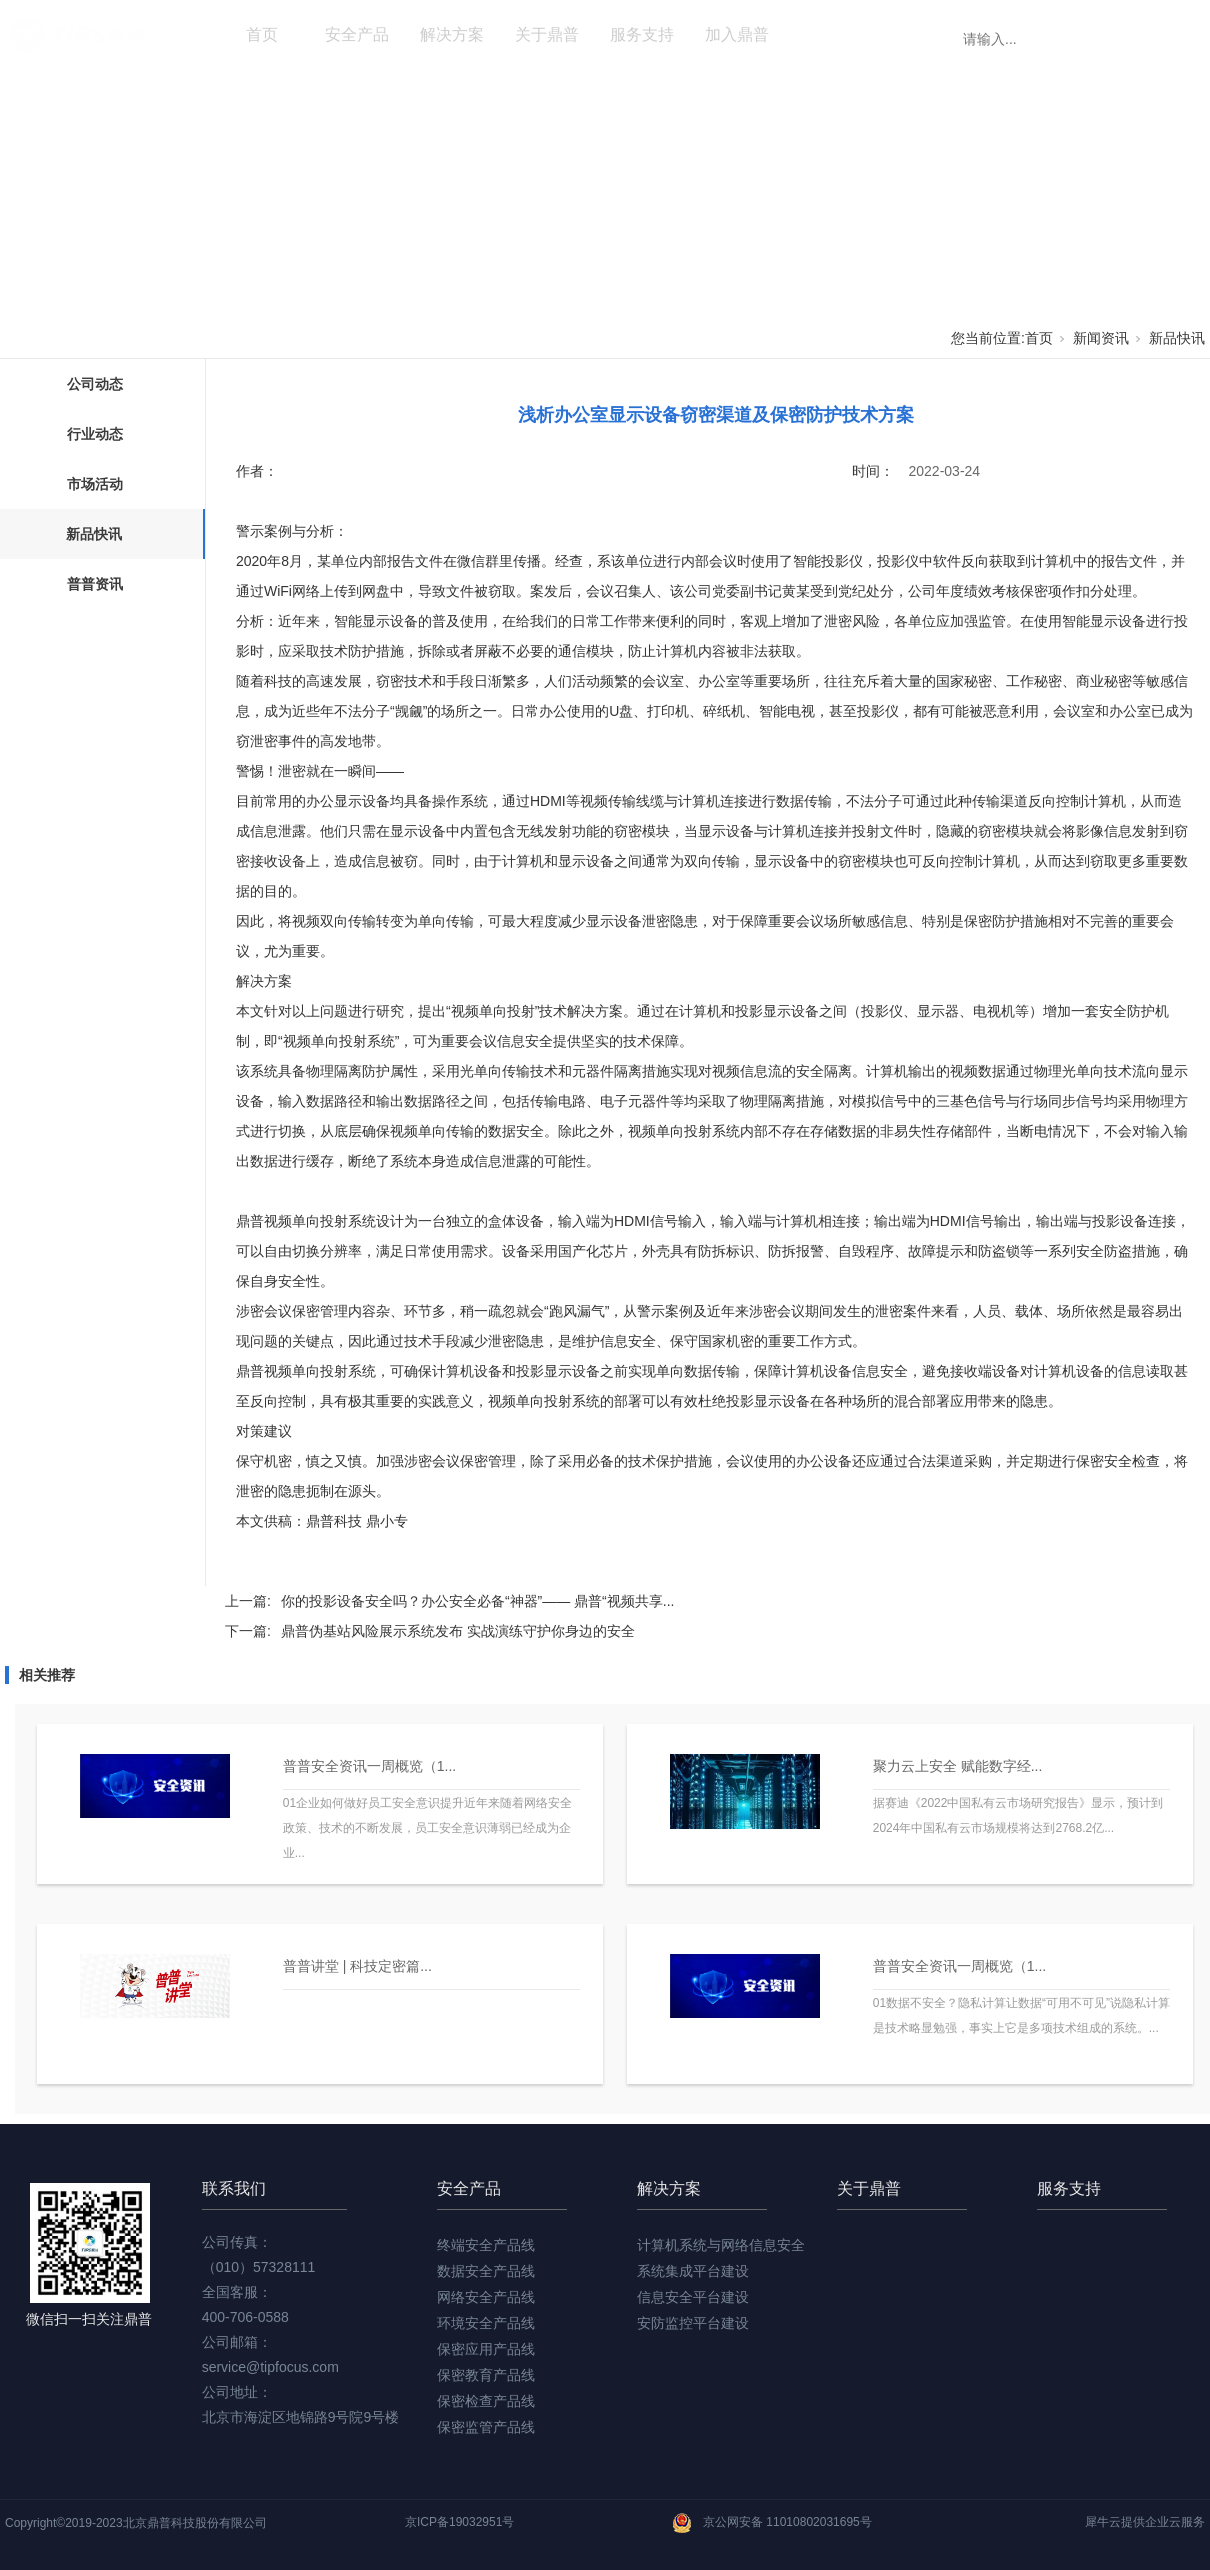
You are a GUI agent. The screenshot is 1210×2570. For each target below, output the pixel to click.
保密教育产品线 (486, 2375)
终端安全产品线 (486, 2245)
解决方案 (452, 34)
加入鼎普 (737, 34)
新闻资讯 (832, 34)
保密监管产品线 (486, 2427)
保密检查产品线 (486, 2401)
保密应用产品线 (486, 2349)
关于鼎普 (547, 34)
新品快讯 (1177, 338)
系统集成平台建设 (693, 2271)
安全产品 (357, 34)
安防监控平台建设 (693, 2323)
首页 (262, 34)
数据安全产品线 (486, 2271)
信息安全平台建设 (693, 2297)
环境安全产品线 (486, 2323)
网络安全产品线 (486, 2297)
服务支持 (642, 34)
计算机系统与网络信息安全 (721, 2245)
